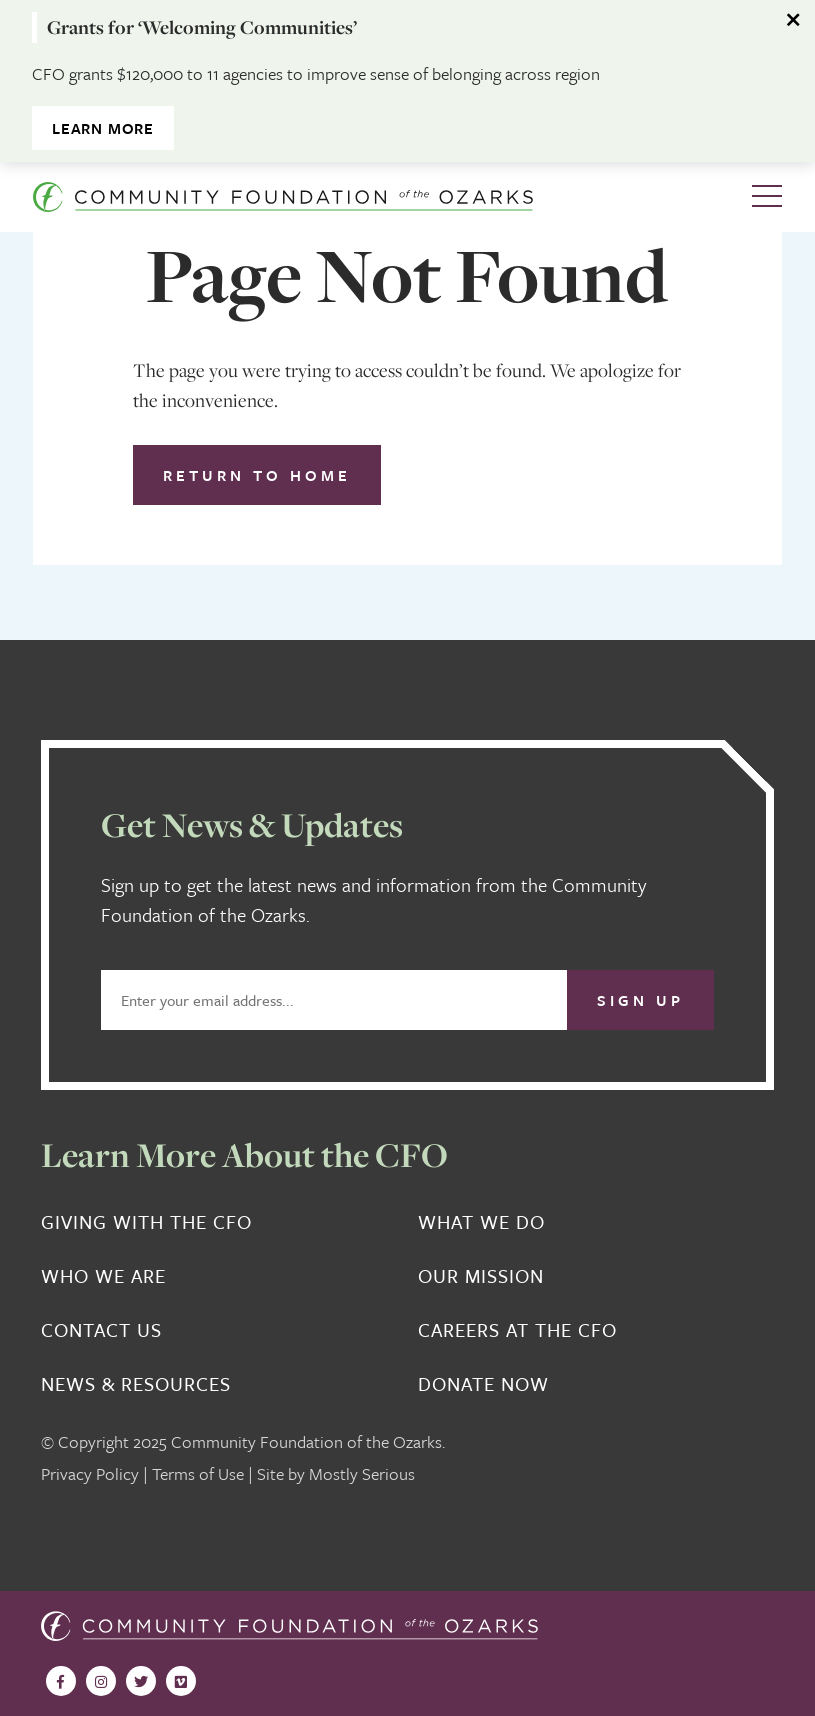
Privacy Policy (90, 1473)
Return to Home (257, 475)
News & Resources (136, 1384)
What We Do (481, 1222)
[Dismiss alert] (795, 20)
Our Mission (481, 1276)
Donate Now (483, 1384)
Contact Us (101, 1330)
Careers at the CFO (517, 1330)
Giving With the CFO (146, 1222)
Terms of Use (198, 1473)
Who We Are (103, 1276)
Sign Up (640, 1000)
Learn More (103, 128)
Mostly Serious (362, 1473)
